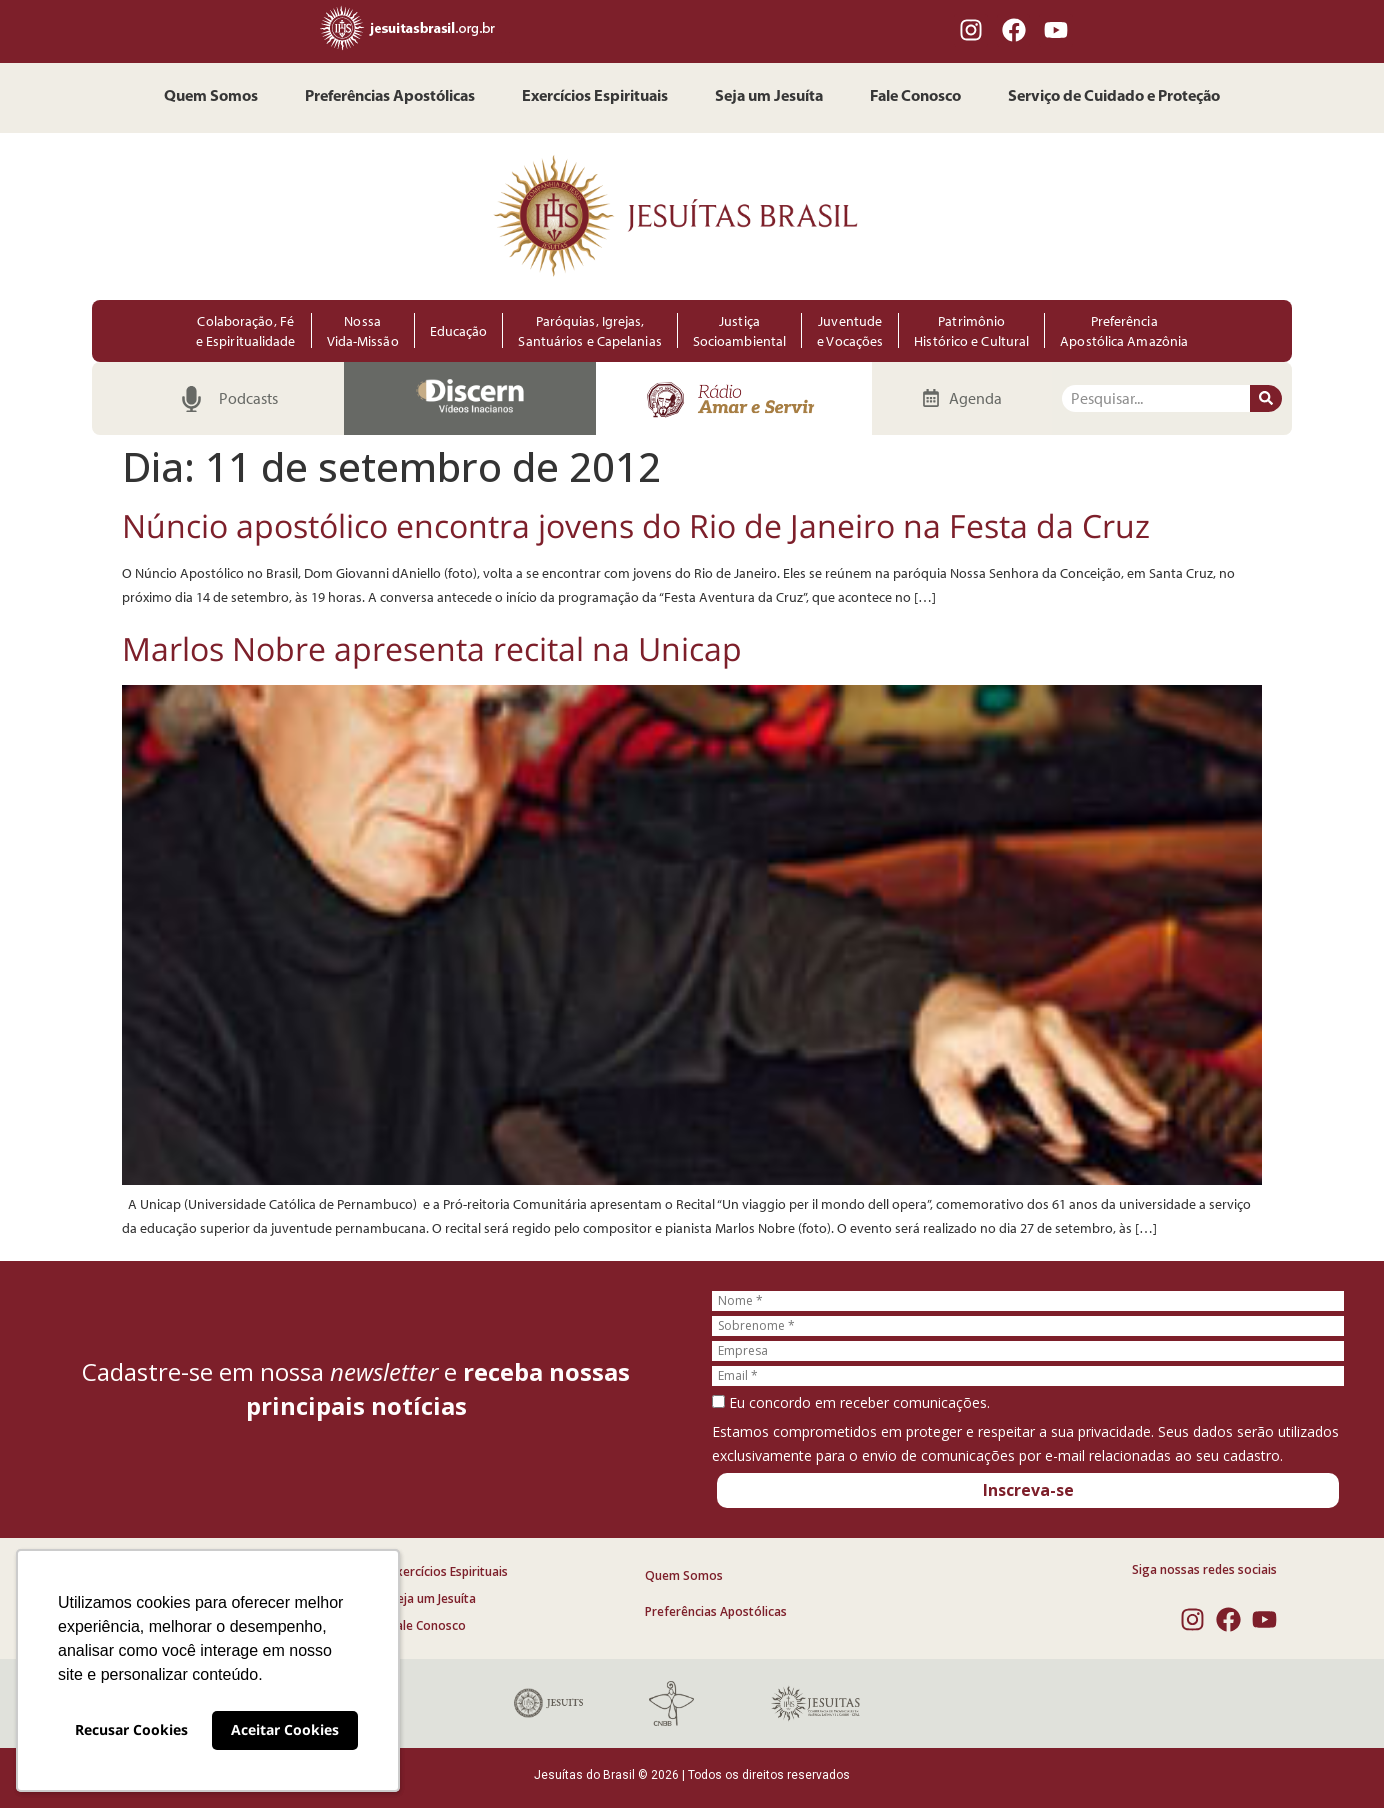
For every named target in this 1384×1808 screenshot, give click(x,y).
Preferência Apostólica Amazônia (1124, 331)
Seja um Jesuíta (769, 97)
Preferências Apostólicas (390, 97)
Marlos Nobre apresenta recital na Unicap (432, 648)
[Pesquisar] (1266, 398)
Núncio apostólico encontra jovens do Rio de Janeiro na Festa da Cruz (636, 525)
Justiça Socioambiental (739, 331)
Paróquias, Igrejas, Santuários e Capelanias (589, 331)
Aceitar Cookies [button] (285, 1729)
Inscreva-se (1028, 1490)
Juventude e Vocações (850, 331)
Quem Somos (211, 97)
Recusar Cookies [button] (131, 1729)
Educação (459, 331)
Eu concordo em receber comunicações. (851, 1403)
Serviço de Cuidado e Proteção (1114, 97)
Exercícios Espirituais (595, 97)
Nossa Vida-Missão (363, 331)
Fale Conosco (915, 97)
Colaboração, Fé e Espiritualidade (246, 331)
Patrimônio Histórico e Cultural (971, 331)
